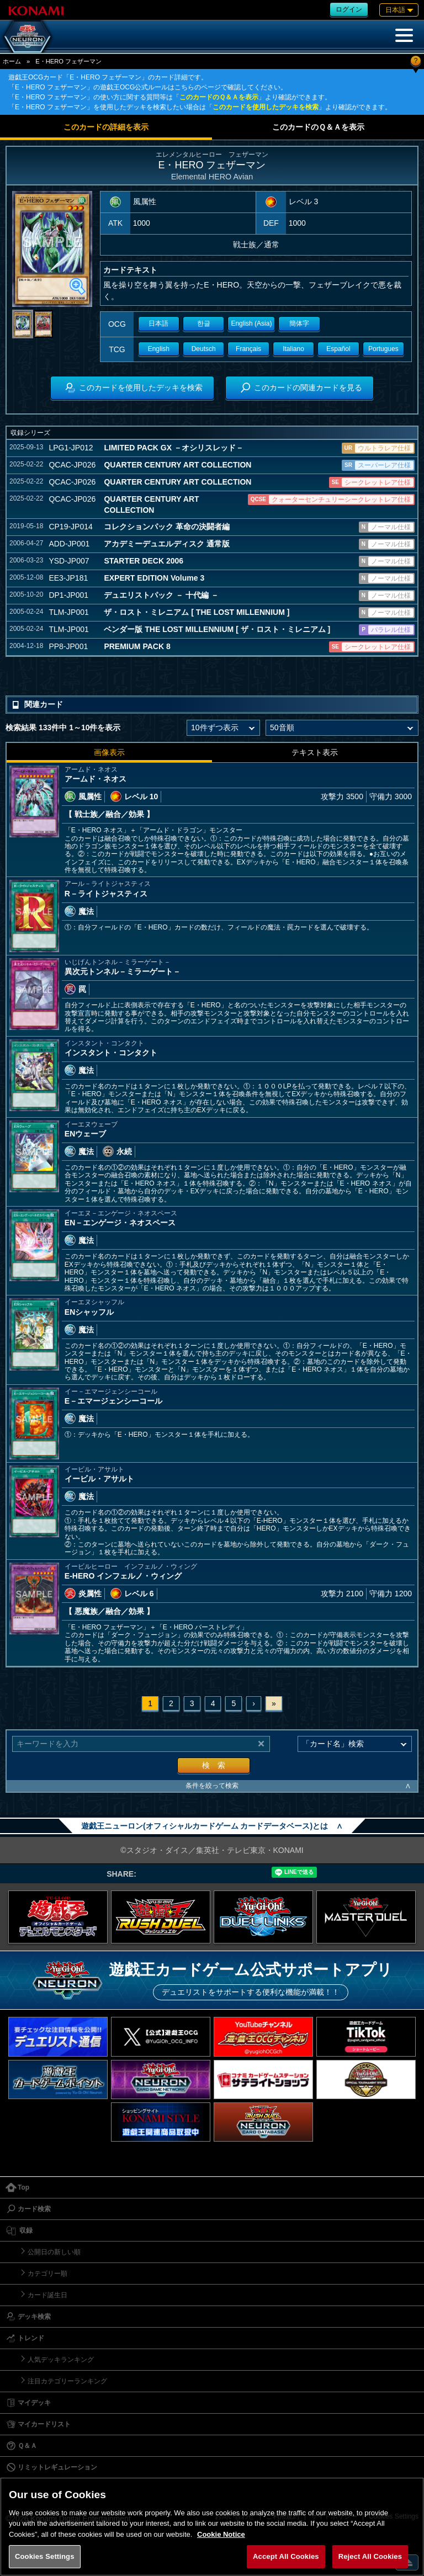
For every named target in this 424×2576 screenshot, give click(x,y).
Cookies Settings (45, 2556)
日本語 (158, 323)
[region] (212, 2526)
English (158, 349)
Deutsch (204, 349)
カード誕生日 (47, 2295)
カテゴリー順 (47, 2273)
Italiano (293, 349)
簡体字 (299, 323)
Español (338, 349)
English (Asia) (251, 323)
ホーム (12, 61)
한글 (203, 323)
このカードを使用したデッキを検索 (266, 107)
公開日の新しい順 (54, 2252)
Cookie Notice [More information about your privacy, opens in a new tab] (221, 2534)
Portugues (383, 349)
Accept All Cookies (286, 2556)
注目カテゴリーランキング (67, 2381)
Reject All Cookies (370, 2556)
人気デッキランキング (61, 2359)
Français (248, 349)
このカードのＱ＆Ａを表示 (218, 97)
